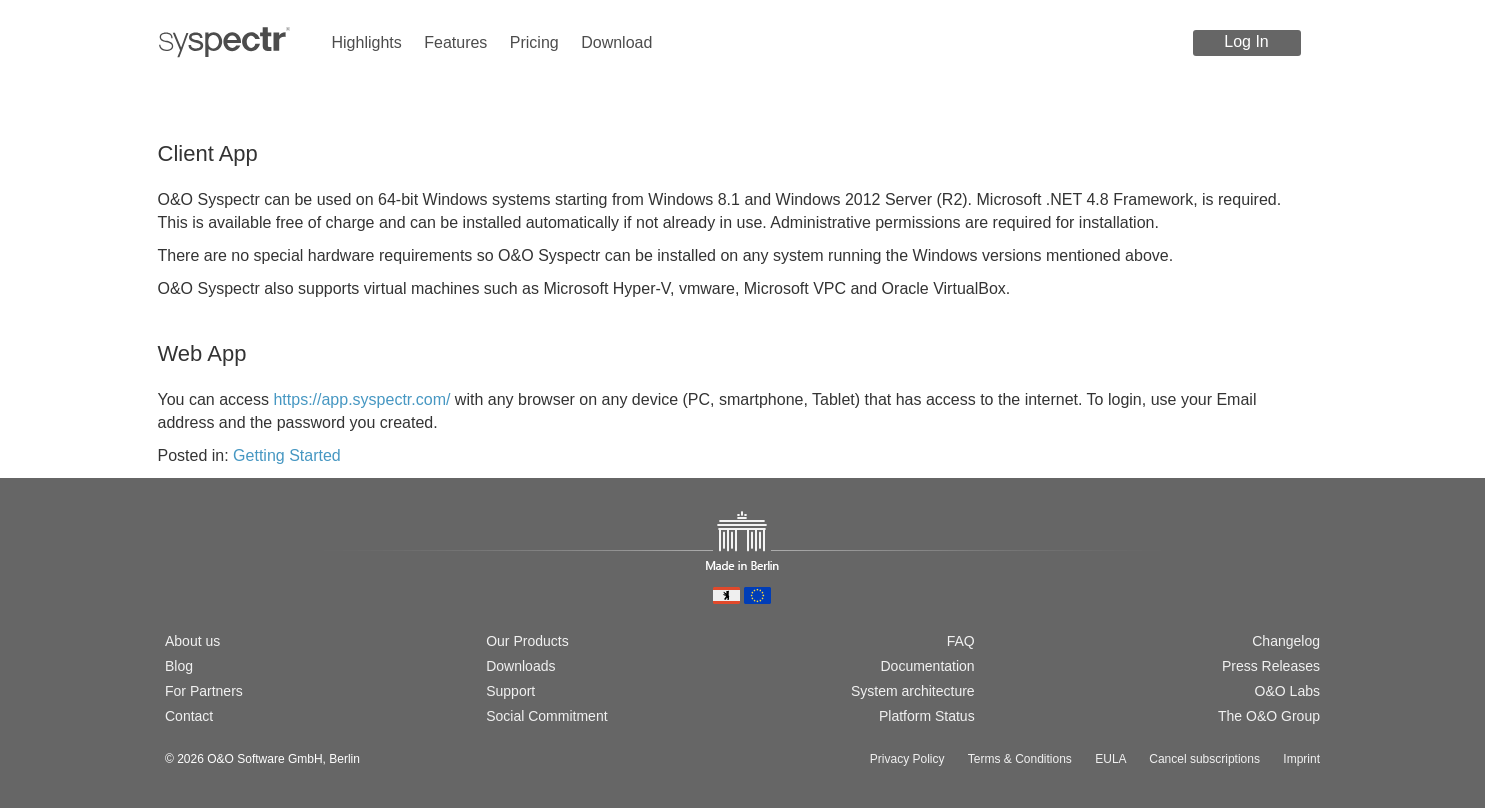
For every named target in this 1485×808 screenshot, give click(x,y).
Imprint (1301, 759)
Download (616, 42)
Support (510, 691)
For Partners (204, 691)
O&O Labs (1287, 691)
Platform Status (927, 716)
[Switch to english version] (206, 572)
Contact (189, 716)
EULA (1110, 759)
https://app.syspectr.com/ (361, 399)
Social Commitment (546, 716)
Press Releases (1271, 666)
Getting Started (287, 455)
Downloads (520, 666)
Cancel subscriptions (1204, 759)
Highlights (367, 42)
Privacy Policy (907, 759)
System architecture (913, 691)
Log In (1246, 41)
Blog (179, 666)
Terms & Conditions (1020, 759)
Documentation (927, 666)
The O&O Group (1269, 716)
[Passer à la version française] (239, 572)
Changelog (1286, 641)
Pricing (534, 42)
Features (455, 42)
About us (192, 641)
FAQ (961, 641)
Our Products (527, 641)
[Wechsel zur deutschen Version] (174, 572)
